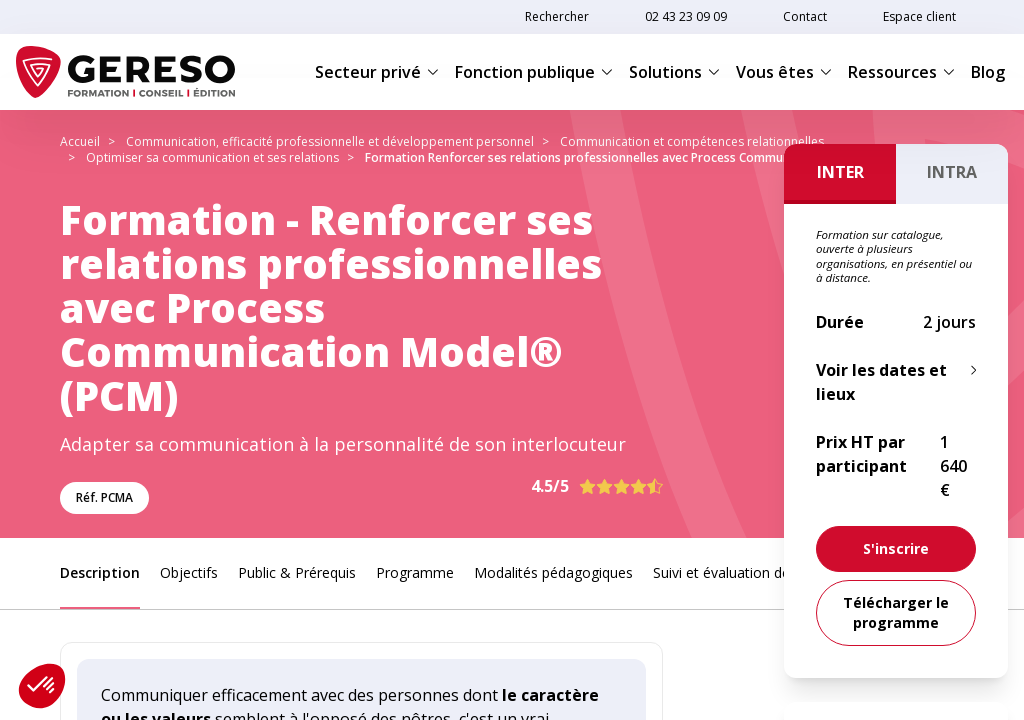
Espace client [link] (919, 16)
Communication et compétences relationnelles (692, 141)
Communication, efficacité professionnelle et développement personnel (330, 141)
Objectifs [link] (189, 572)
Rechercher (557, 16)
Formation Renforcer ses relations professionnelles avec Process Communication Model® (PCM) (639, 157)
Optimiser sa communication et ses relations (212, 157)
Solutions (674, 72)
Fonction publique (534, 72)
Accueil (80, 141)
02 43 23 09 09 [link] (686, 16)
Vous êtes (784, 72)
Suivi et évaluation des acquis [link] (747, 572)
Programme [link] (415, 572)
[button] (42, 686)
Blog (988, 72)
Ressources (901, 72)
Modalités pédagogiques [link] (553, 572)
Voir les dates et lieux (881, 382)
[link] (896, 549)
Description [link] (100, 572)
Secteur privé (377, 72)
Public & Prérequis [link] (297, 572)
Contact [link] (805, 16)
